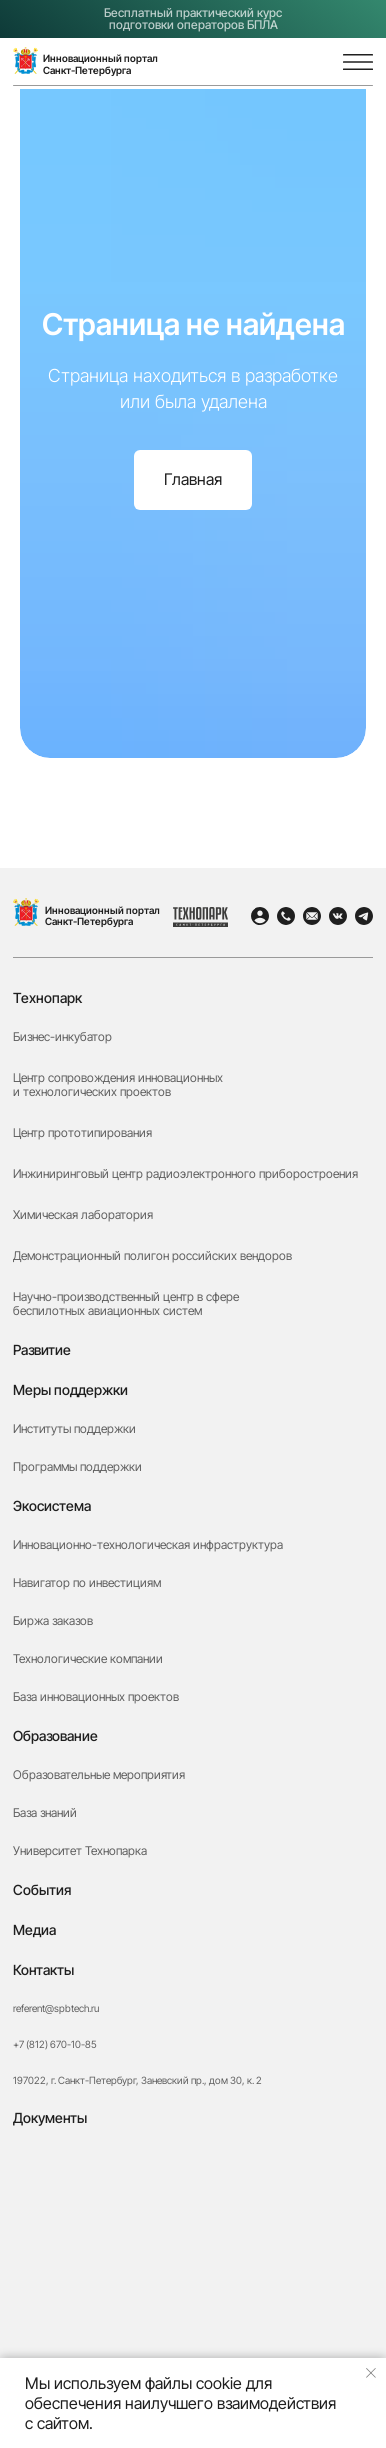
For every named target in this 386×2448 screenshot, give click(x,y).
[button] (192, 2243)
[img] (314, 62)
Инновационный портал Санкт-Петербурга (102, 915)
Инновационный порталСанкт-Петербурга (100, 64)
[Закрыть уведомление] (371, 2373)
